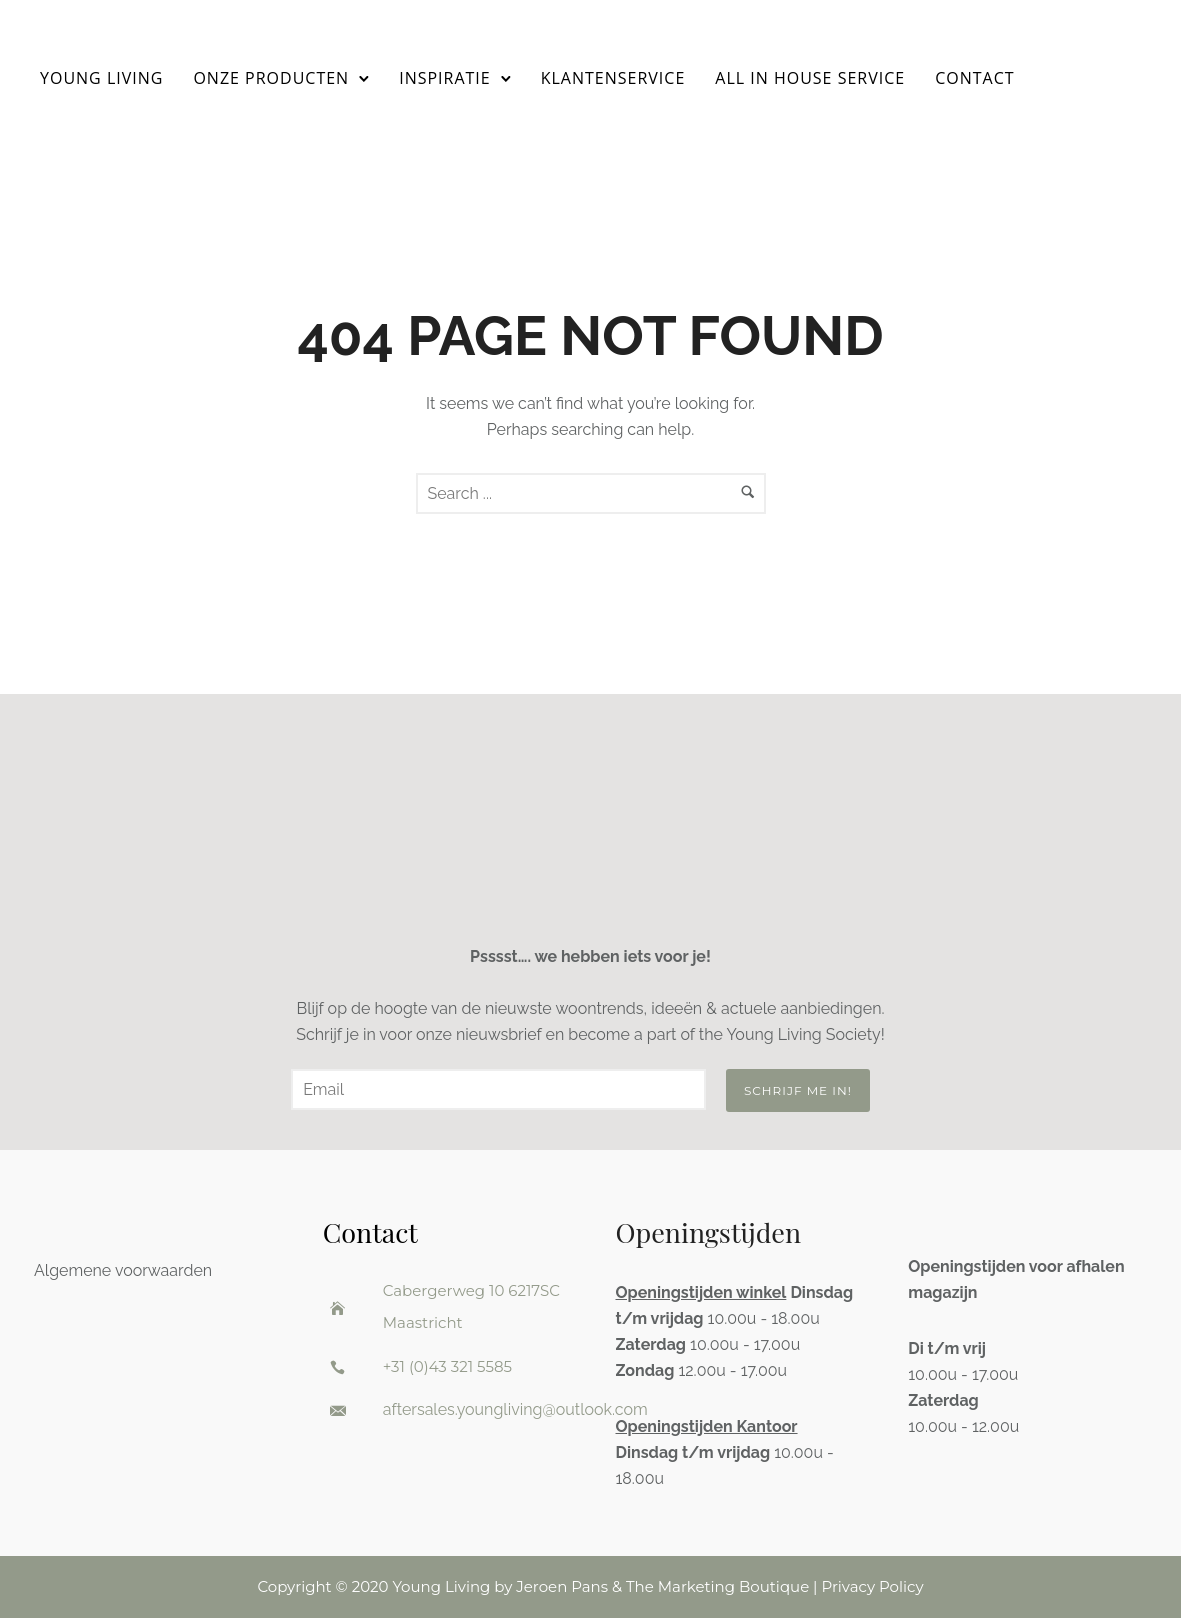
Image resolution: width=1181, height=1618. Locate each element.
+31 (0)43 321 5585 (447, 1366)
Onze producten (271, 78)
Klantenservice (613, 78)
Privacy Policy (872, 1586)
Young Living (101, 78)
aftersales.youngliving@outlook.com (515, 1409)
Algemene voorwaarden (123, 1270)
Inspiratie (445, 78)
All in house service (810, 78)
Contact (974, 78)
